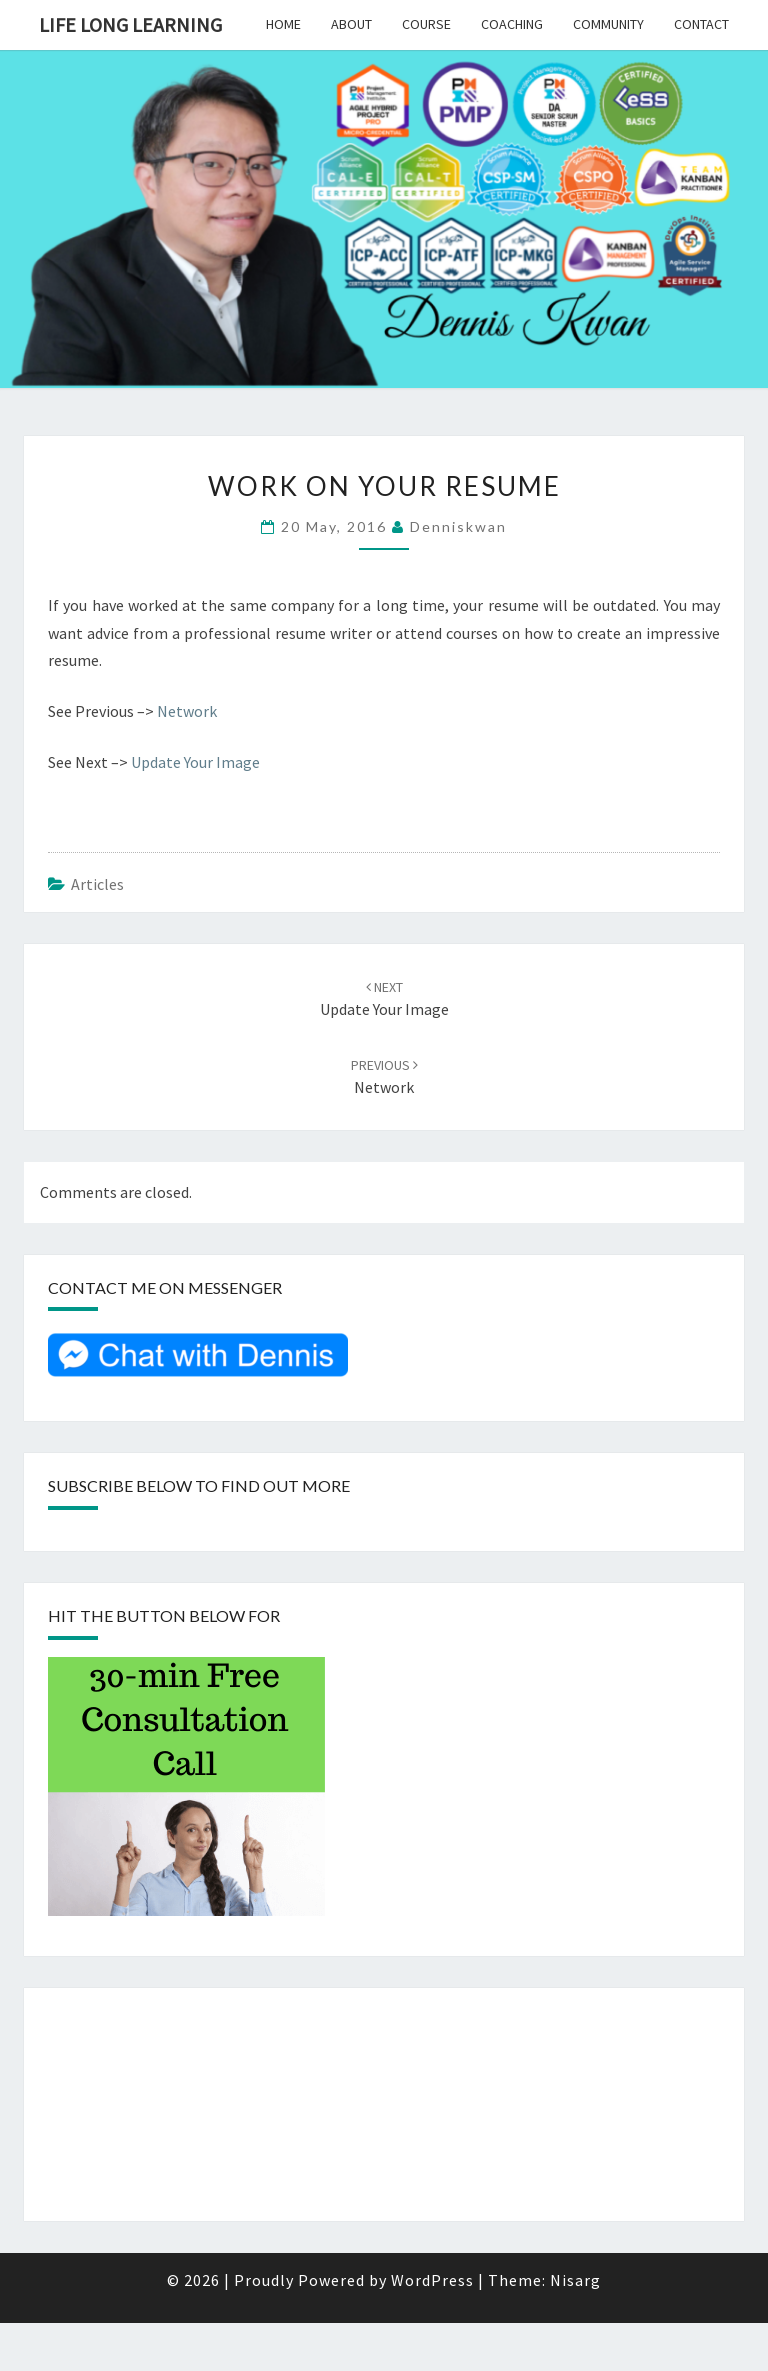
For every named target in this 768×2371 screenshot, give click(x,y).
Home (283, 24)
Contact (701, 24)
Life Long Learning (130, 24)
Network (187, 711)
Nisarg (575, 2280)
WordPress (432, 2280)
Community (608, 24)
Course (426, 24)
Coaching (512, 24)
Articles (97, 884)
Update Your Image (195, 762)
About (351, 24)
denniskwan (458, 526)
